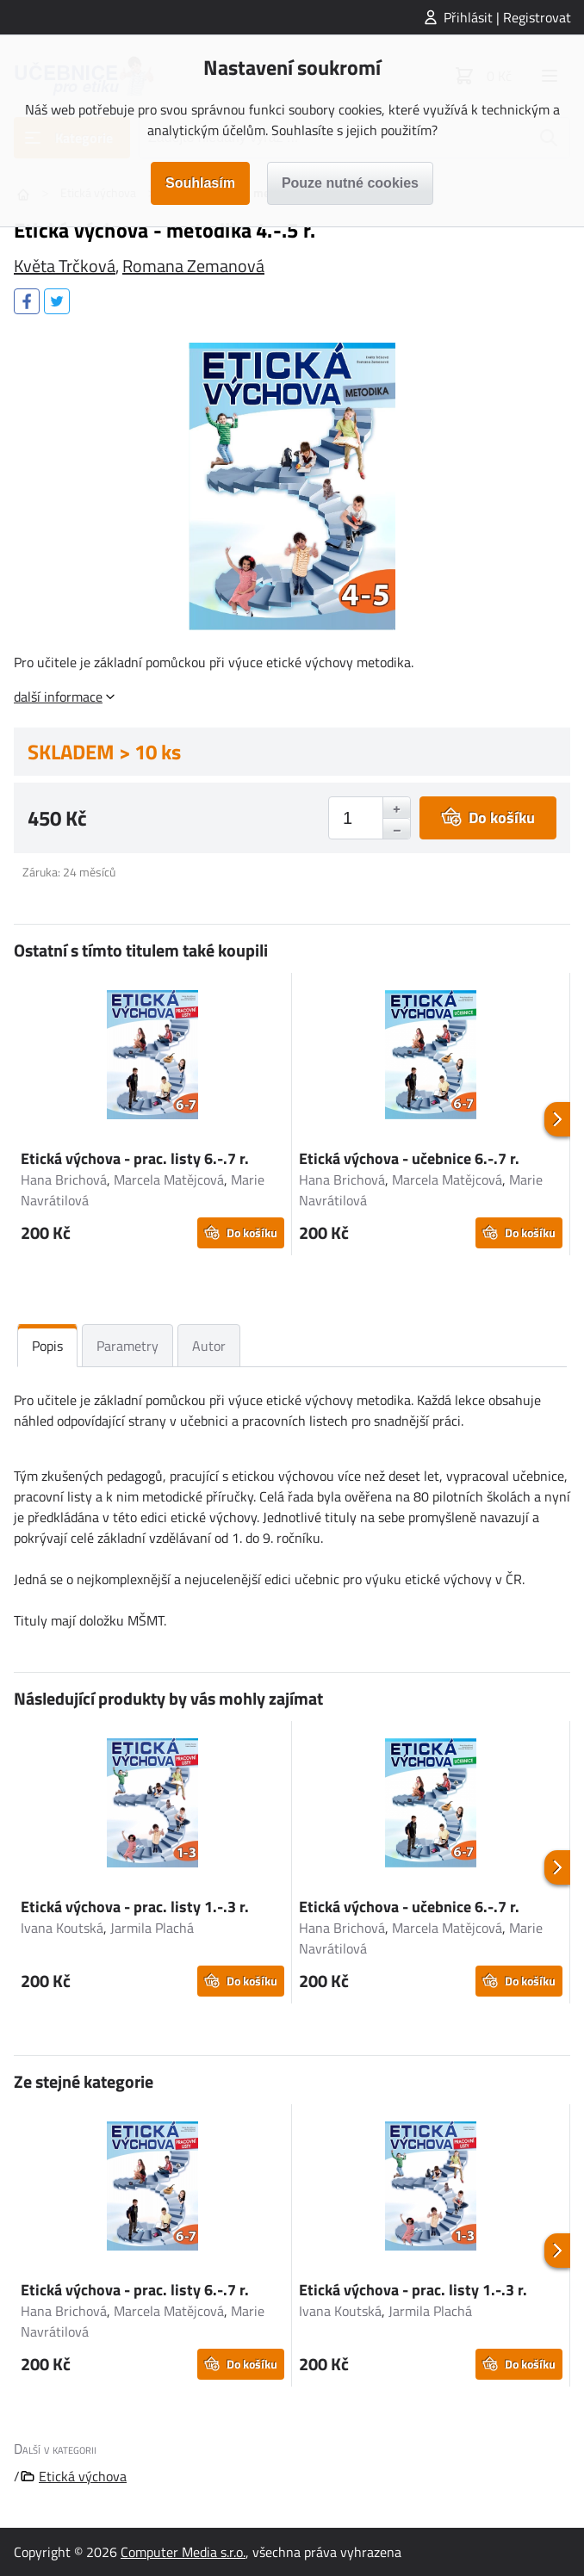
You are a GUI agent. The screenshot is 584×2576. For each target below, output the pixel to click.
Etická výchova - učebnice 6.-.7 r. (409, 1158)
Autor (209, 1345)
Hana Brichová (64, 1179)
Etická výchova (83, 2476)
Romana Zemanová (193, 265)
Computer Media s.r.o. (183, 2552)
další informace (58, 696)
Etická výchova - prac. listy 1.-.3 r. (135, 1906)
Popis (47, 1345)
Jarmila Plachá (152, 1927)
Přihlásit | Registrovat (507, 17)
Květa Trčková (64, 265)
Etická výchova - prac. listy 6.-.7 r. (135, 1158)
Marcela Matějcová (169, 1179)
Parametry (127, 1345)
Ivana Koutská (62, 1927)
